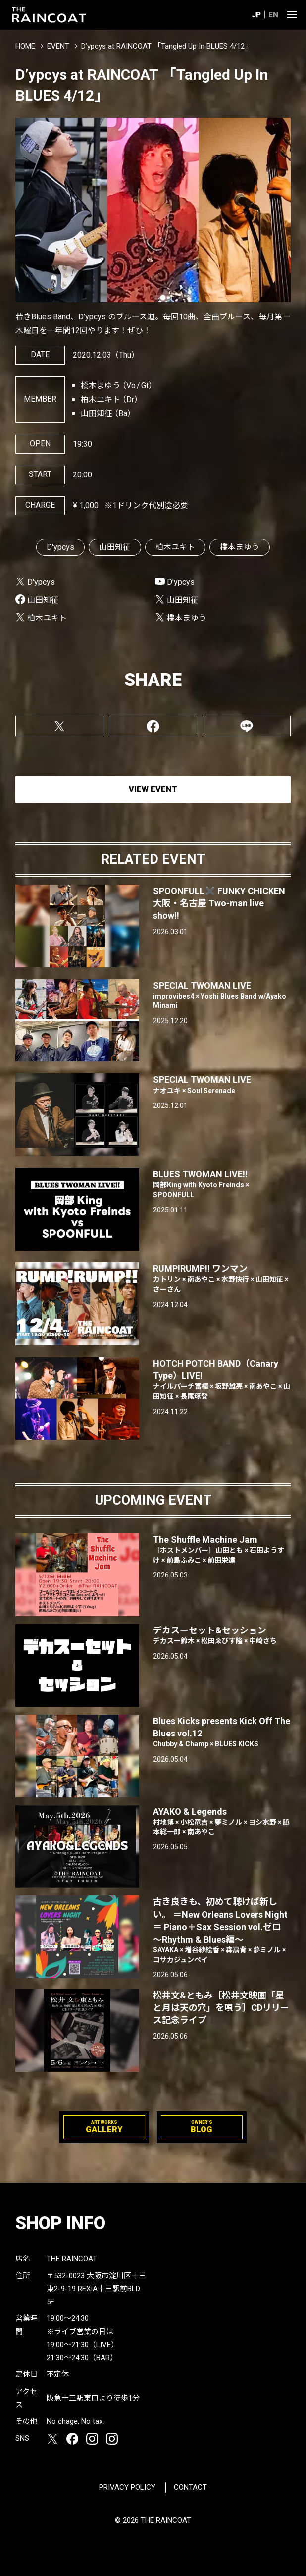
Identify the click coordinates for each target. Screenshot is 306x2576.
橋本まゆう (239, 547)
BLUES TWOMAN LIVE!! (222, 1184)
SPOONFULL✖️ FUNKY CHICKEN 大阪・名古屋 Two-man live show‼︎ (219, 903)
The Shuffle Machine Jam (222, 1549)
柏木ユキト (175, 547)
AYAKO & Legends (222, 1821)
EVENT (58, 46)
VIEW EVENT (153, 789)
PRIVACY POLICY (127, 2487)
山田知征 (115, 547)
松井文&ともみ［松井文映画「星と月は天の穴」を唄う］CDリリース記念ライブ (221, 2007)
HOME (25, 46)
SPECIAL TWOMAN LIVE (222, 995)
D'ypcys (60, 547)
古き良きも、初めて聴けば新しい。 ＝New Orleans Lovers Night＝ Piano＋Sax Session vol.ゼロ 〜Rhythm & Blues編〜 (222, 1930)
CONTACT (190, 2487)
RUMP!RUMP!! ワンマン (222, 1278)
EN (273, 14)
